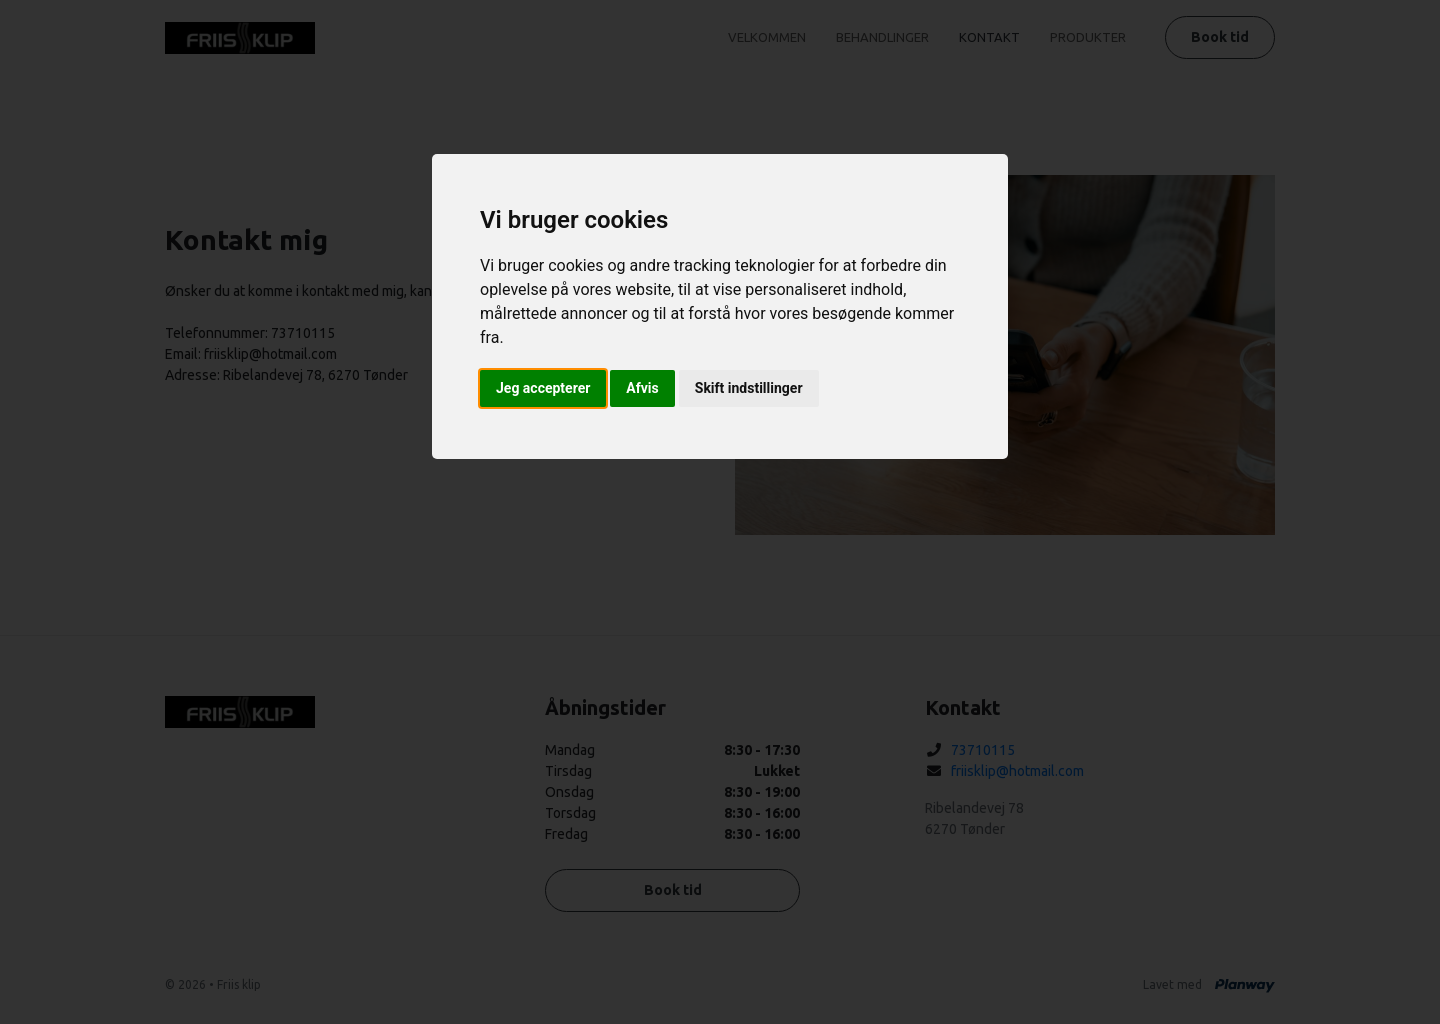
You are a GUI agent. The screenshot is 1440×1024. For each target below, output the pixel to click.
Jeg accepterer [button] (543, 388)
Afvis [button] (642, 388)
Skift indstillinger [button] (749, 388)
